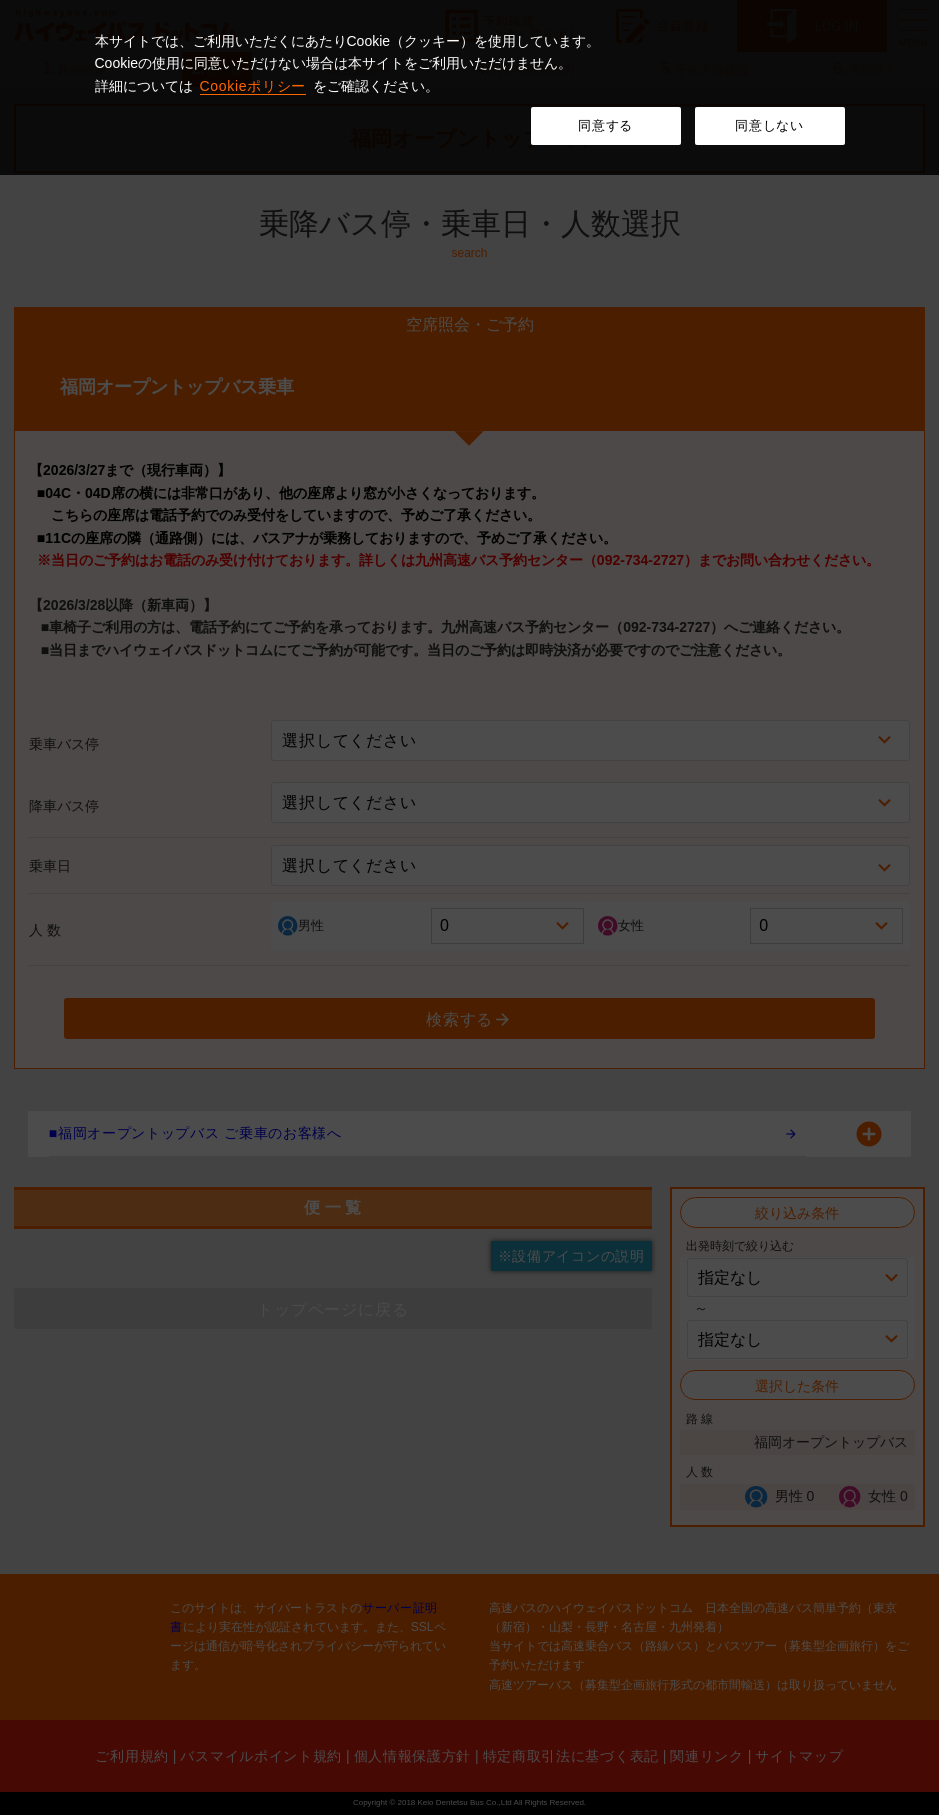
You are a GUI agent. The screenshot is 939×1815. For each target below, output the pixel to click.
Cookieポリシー (253, 86)
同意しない (769, 125)
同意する (605, 125)
